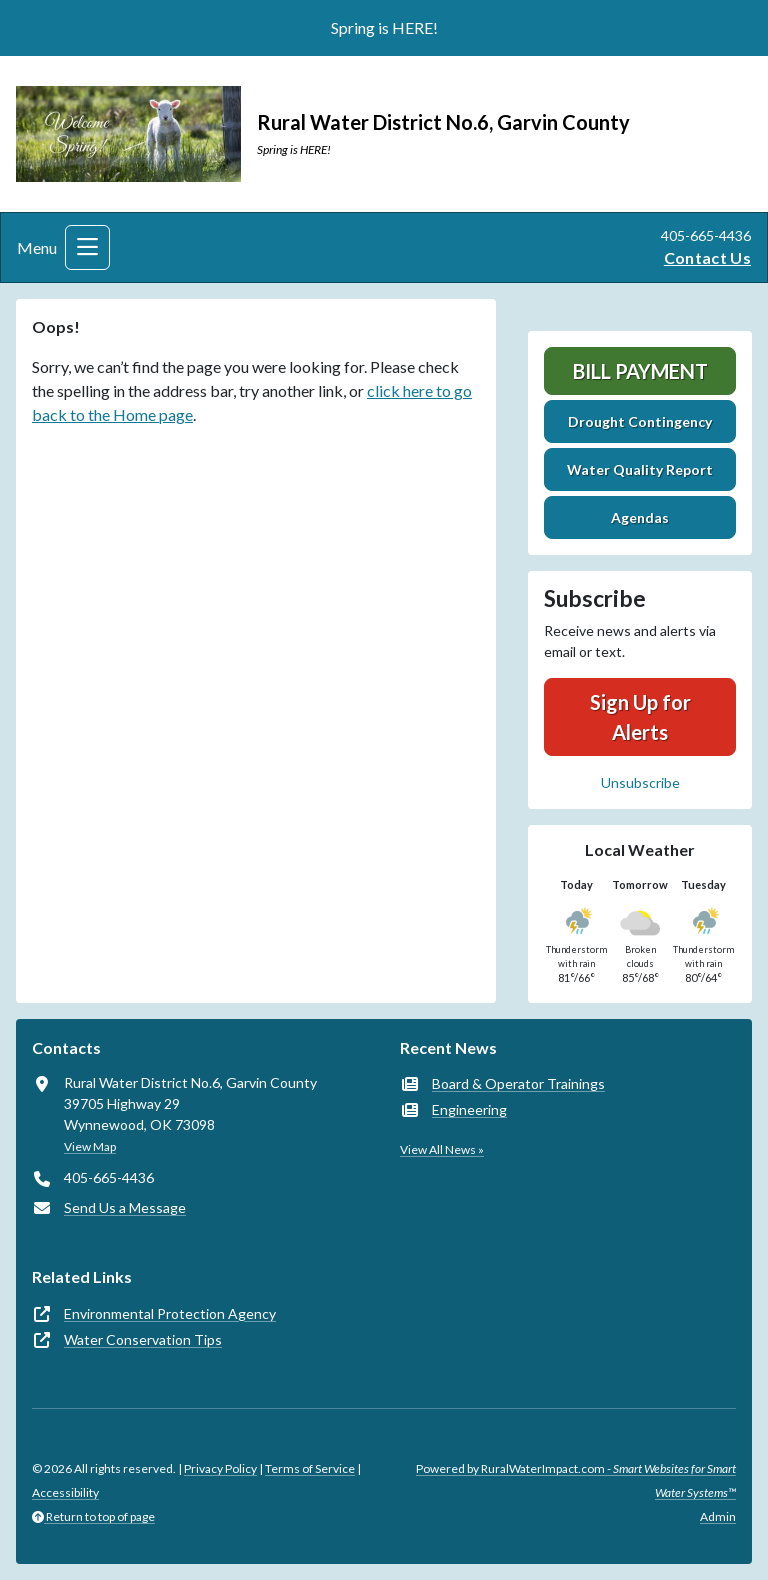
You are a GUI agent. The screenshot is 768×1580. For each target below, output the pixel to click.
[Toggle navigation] (87, 247)
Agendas (640, 517)
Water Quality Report (640, 469)
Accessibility (65, 1492)
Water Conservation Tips (143, 1339)
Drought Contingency (640, 421)
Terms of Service (310, 1468)
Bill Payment (640, 371)
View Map (90, 1146)
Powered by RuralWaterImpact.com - (576, 1480)
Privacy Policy (220, 1468)
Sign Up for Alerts (640, 717)
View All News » (442, 1149)
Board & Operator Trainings (518, 1083)
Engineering (469, 1109)
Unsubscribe (640, 782)
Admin (718, 1516)
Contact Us (707, 257)
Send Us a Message (125, 1207)
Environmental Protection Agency (170, 1313)
